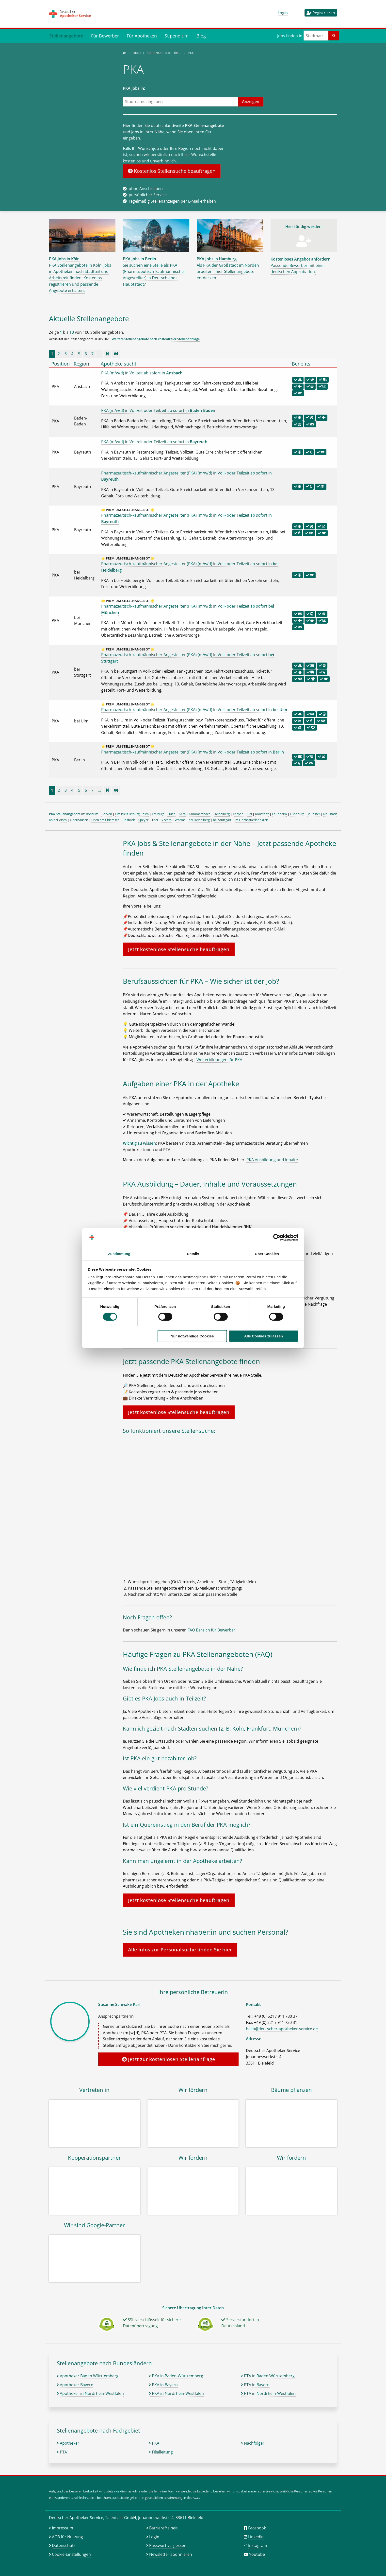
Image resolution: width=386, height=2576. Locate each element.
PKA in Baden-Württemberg (176, 2376)
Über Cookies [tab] (267, 1254)
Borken (106, 814)
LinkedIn (256, 2537)
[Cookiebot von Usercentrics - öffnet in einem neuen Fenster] (276, 1237)
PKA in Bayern (163, 2384)
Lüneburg (297, 814)
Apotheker (68, 2443)
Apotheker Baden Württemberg (87, 2376)
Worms (180, 820)
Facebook (257, 2528)
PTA (62, 2452)
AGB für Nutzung (67, 2537)
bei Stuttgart (222, 820)
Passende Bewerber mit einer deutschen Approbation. (300, 265)
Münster (313, 814)
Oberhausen (79, 820)
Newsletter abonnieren (170, 2554)
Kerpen (238, 814)
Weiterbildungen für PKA (219, 1059)
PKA (154, 2443)
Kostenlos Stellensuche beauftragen (171, 171)
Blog (201, 36)
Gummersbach (199, 814)
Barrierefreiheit (163, 2528)
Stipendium (177, 36)
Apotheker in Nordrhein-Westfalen (90, 2393)
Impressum (62, 2528)
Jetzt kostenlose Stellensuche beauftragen (178, 949)
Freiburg (158, 814)
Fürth (171, 814)
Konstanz (262, 814)
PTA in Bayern (255, 2384)
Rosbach (129, 820)
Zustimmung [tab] (119, 1254)
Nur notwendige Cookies (192, 1336)
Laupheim (279, 814)
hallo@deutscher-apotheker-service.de (282, 2029)
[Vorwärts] (107, 353)
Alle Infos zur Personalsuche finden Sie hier (180, 1949)
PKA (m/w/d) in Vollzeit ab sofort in (141, 373)
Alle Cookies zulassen (263, 1336)
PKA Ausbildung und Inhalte (272, 1159)
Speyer (143, 820)
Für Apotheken (142, 36)
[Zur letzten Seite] (116, 353)
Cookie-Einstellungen (71, 2554)
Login (283, 13)
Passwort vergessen (167, 2545)
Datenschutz (63, 2545)
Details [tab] (193, 1254)
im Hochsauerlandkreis (251, 820)
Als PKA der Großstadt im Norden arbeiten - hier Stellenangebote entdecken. (228, 268)
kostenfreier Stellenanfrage (179, 339)
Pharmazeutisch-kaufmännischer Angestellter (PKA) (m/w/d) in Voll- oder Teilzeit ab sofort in (194, 709)
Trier (155, 820)
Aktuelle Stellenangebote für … (157, 53)
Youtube (257, 2554)
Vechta (166, 820)
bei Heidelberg (199, 820)
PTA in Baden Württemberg (268, 2376)
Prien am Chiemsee (105, 820)
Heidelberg (222, 814)
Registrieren (320, 13)
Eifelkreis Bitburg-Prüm (132, 814)
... (99, 353)
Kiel (249, 814)
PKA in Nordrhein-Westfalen (176, 2393)
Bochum (92, 814)
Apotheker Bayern (75, 2384)
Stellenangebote (66, 36)
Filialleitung (161, 2452)
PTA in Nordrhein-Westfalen (268, 2393)
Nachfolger (252, 2443)
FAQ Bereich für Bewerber (211, 1630)
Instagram (257, 2545)
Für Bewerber (105, 36)
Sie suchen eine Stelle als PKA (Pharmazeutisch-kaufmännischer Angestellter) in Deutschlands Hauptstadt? (154, 271)
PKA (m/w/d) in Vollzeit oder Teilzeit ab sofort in (158, 410)
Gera (182, 814)
